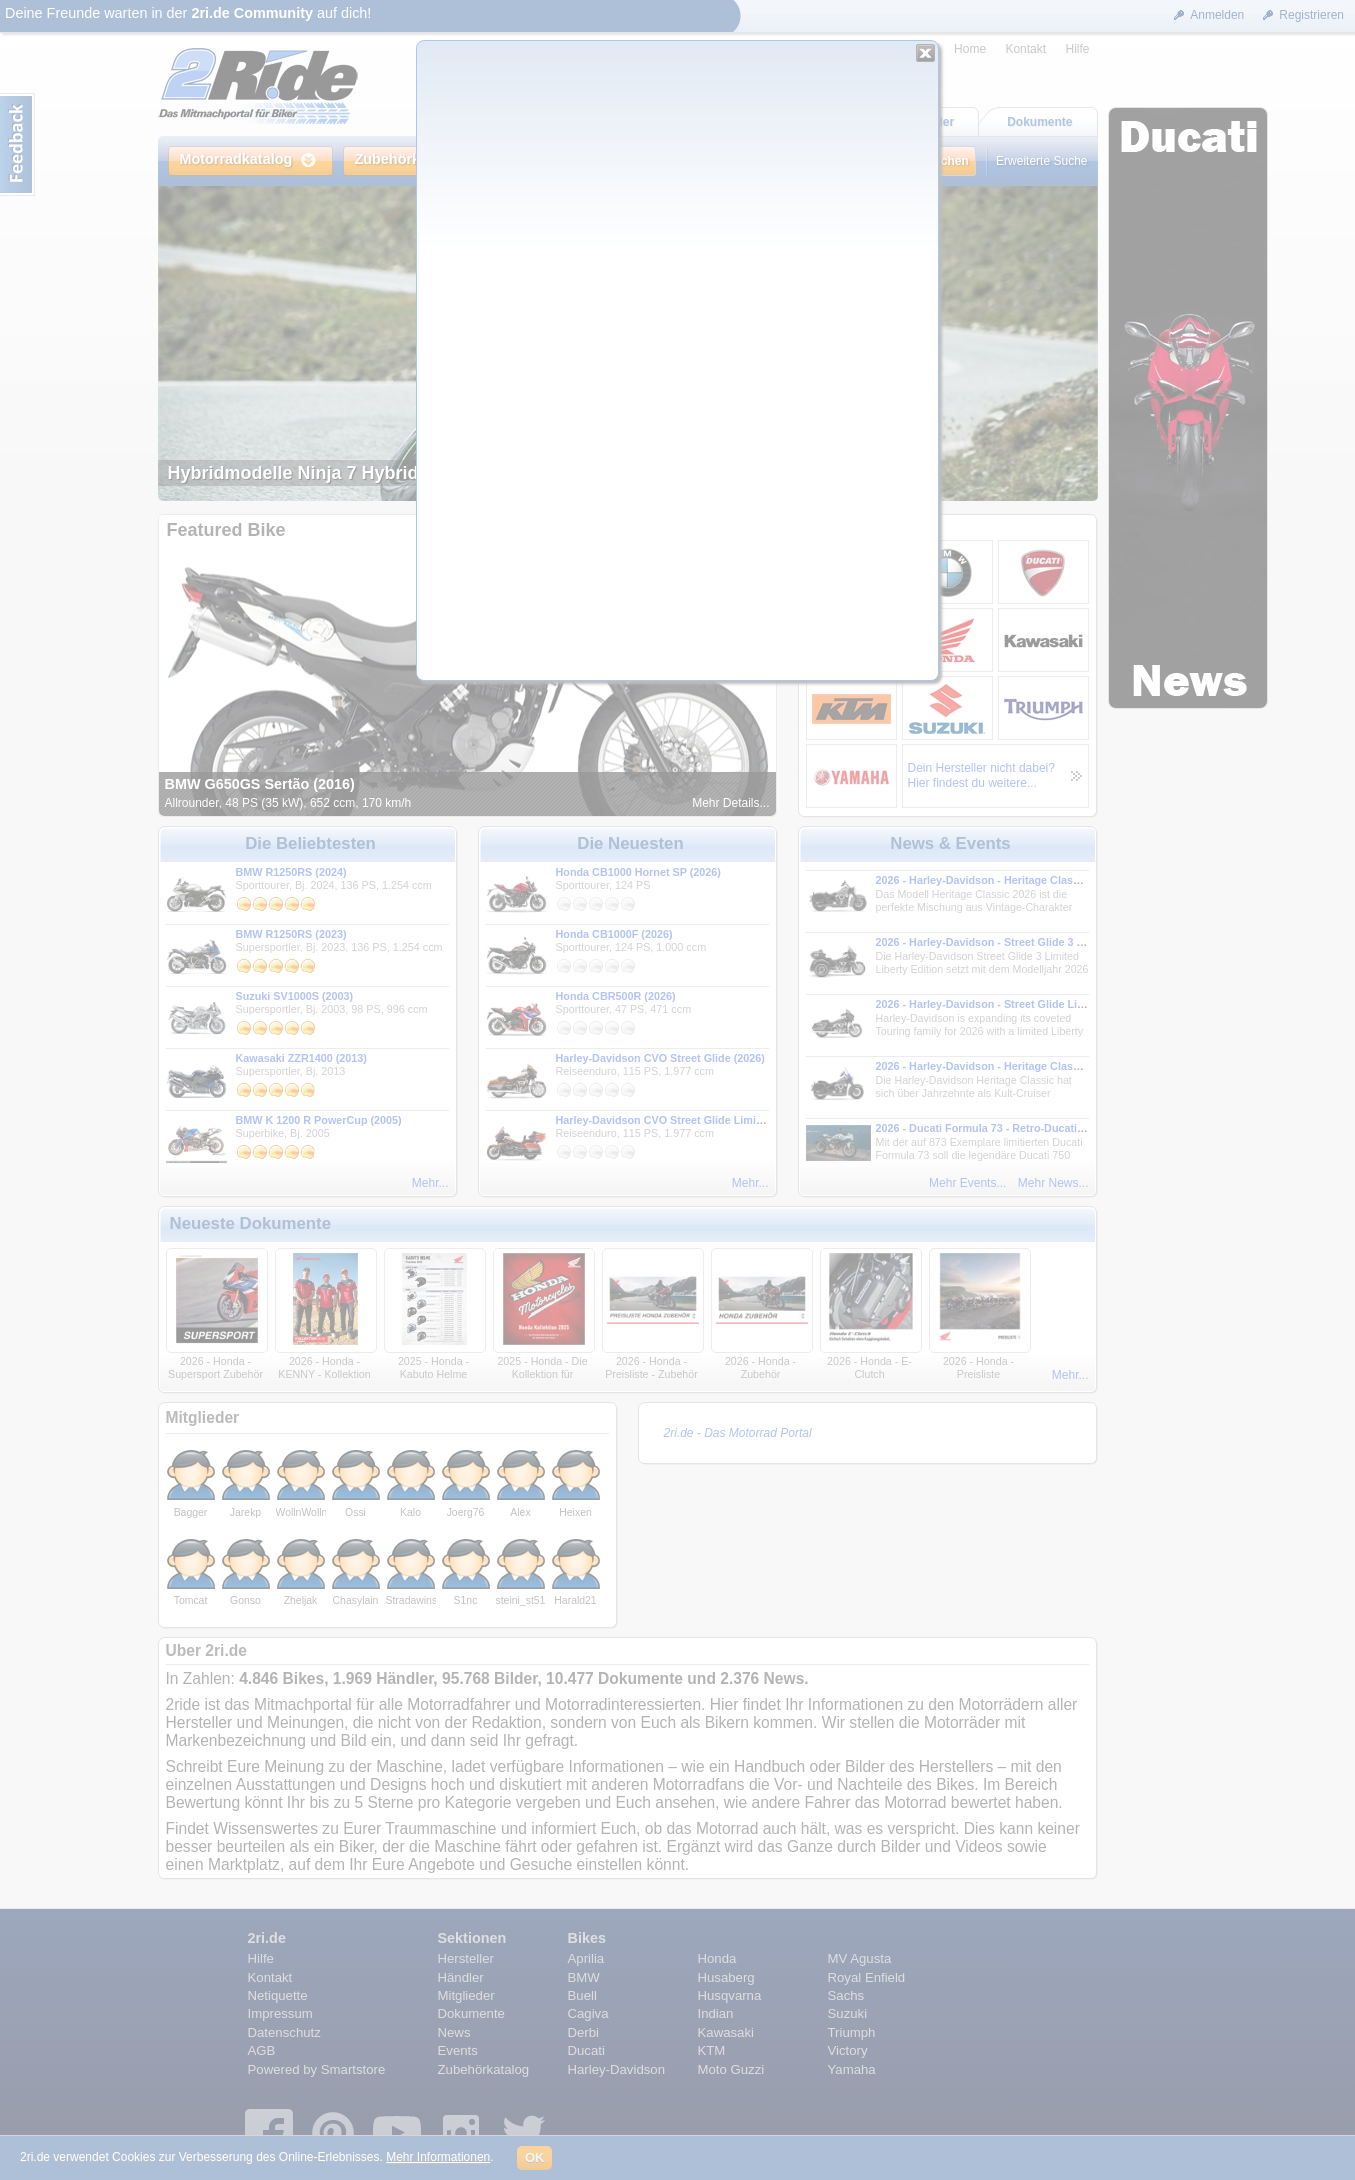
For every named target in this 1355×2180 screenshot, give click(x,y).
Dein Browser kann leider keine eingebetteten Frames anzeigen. (677, 369)
